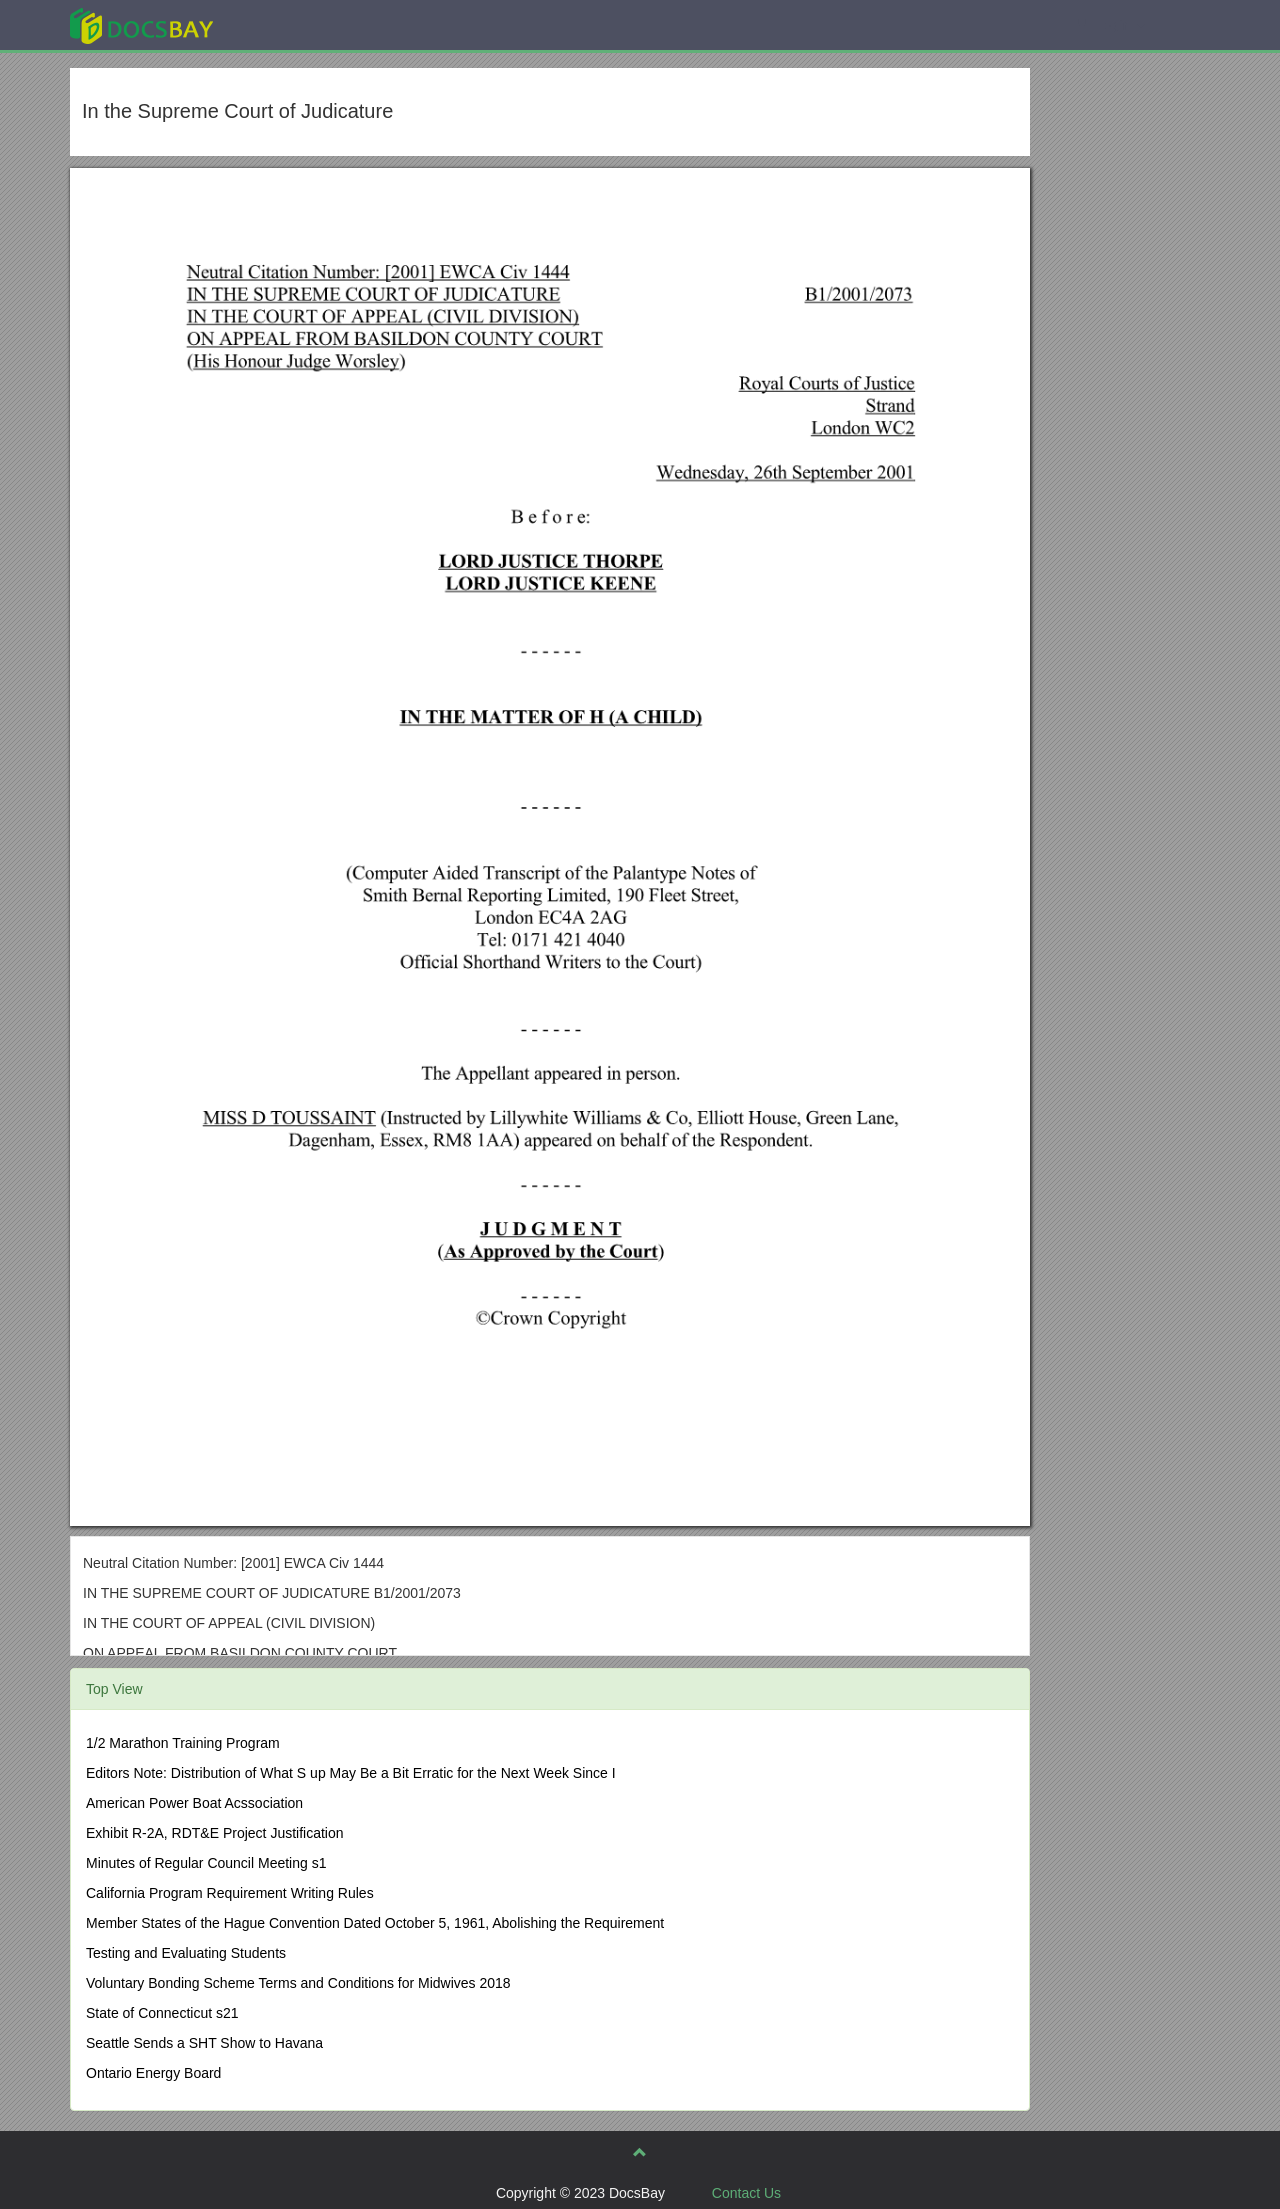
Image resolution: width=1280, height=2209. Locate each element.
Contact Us (746, 2193)
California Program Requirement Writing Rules (230, 1893)
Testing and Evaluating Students (186, 1953)
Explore (291, 24)
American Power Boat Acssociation (194, 1803)
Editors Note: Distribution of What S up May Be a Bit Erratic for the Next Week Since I (351, 1773)
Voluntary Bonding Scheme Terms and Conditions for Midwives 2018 (298, 1983)
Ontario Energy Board (153, 2073)
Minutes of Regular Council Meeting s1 (206, 1863)
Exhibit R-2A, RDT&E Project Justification (215, 1833)
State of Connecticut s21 (162, 2013)
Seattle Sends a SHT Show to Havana (204, 2043)
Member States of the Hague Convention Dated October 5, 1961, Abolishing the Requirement (375, 1923)
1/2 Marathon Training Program (183, 1743)
